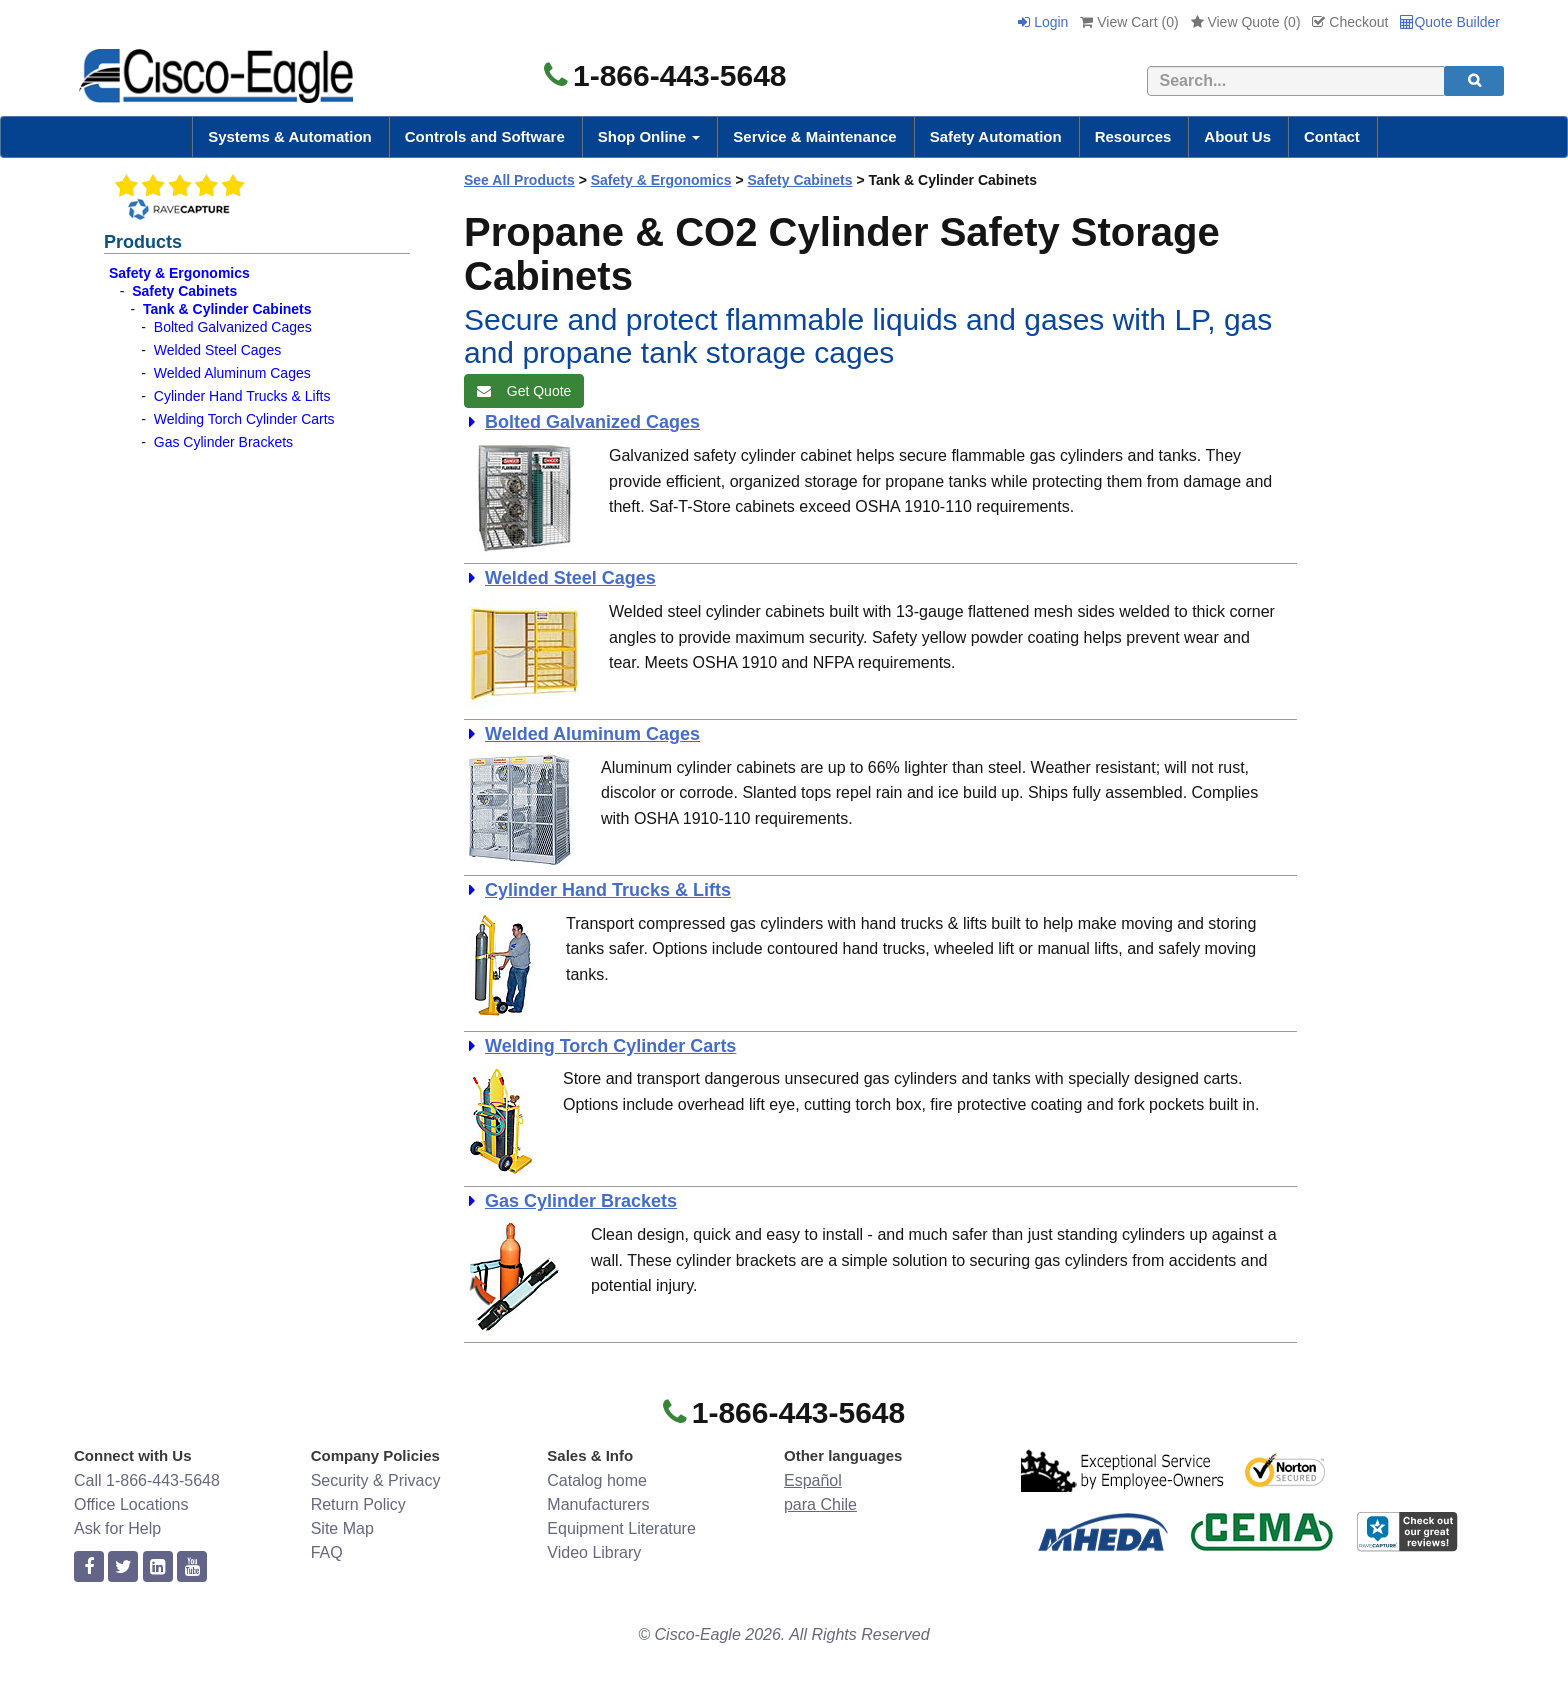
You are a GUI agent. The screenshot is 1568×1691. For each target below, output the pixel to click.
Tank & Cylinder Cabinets (227, 309)
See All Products (519, 180)
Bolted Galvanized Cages (233, 327)
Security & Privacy (376, 1480)
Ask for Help (117, 1528)
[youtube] (192, 1567)
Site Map (342, 1528)
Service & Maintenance (814, 136)
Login (1043, 22)
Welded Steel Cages (217, 350)
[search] (1474, 81)
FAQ (327, 1552)
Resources (1133, 136)
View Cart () (1129, 22)
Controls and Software (485, 136)
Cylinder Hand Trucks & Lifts (242, 396)
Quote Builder (1450, 22)
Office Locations (131, 1504)
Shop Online (649, 136)
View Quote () (1246, 22)
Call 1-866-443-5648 (147, 1480)
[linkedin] (158, 1567)
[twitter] (123, 1567)
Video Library (594, 1552)
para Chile (820, 1504)
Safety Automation (996, 136)
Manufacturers (598, 1504)
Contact (1332, 136)
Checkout (1350, 22)
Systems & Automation (290, 136)
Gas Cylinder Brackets (223, 442)
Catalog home (597, 1480)
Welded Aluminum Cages (232, 373)
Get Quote (524, 391)
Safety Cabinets (184, 291)
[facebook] (89, 1567)
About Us (1237, 136)
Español (813, 1480)
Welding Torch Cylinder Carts (244, 419)
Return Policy (358, 1504)
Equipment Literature (621, 1528)
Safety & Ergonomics (179, 273)
